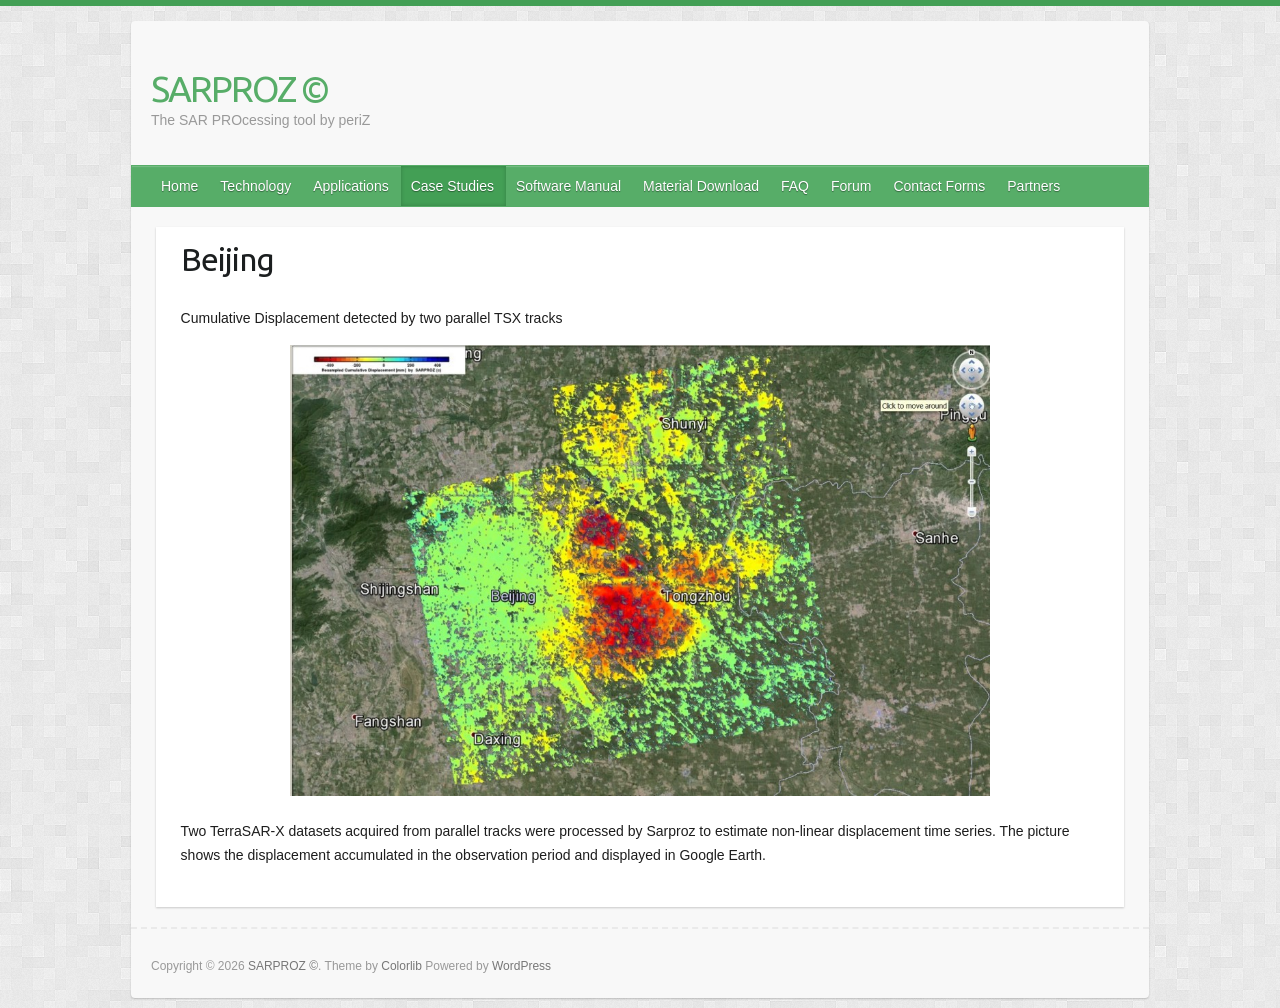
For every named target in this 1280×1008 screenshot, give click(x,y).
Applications (351, 186)
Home (179, 186)
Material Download (701, 186)
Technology (255, 186)
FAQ (795, 186)
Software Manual (568, 186)
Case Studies (452, 186)
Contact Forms (939, 186)
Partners (1033, 186)
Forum (851, 186)
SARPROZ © (239, 88)
